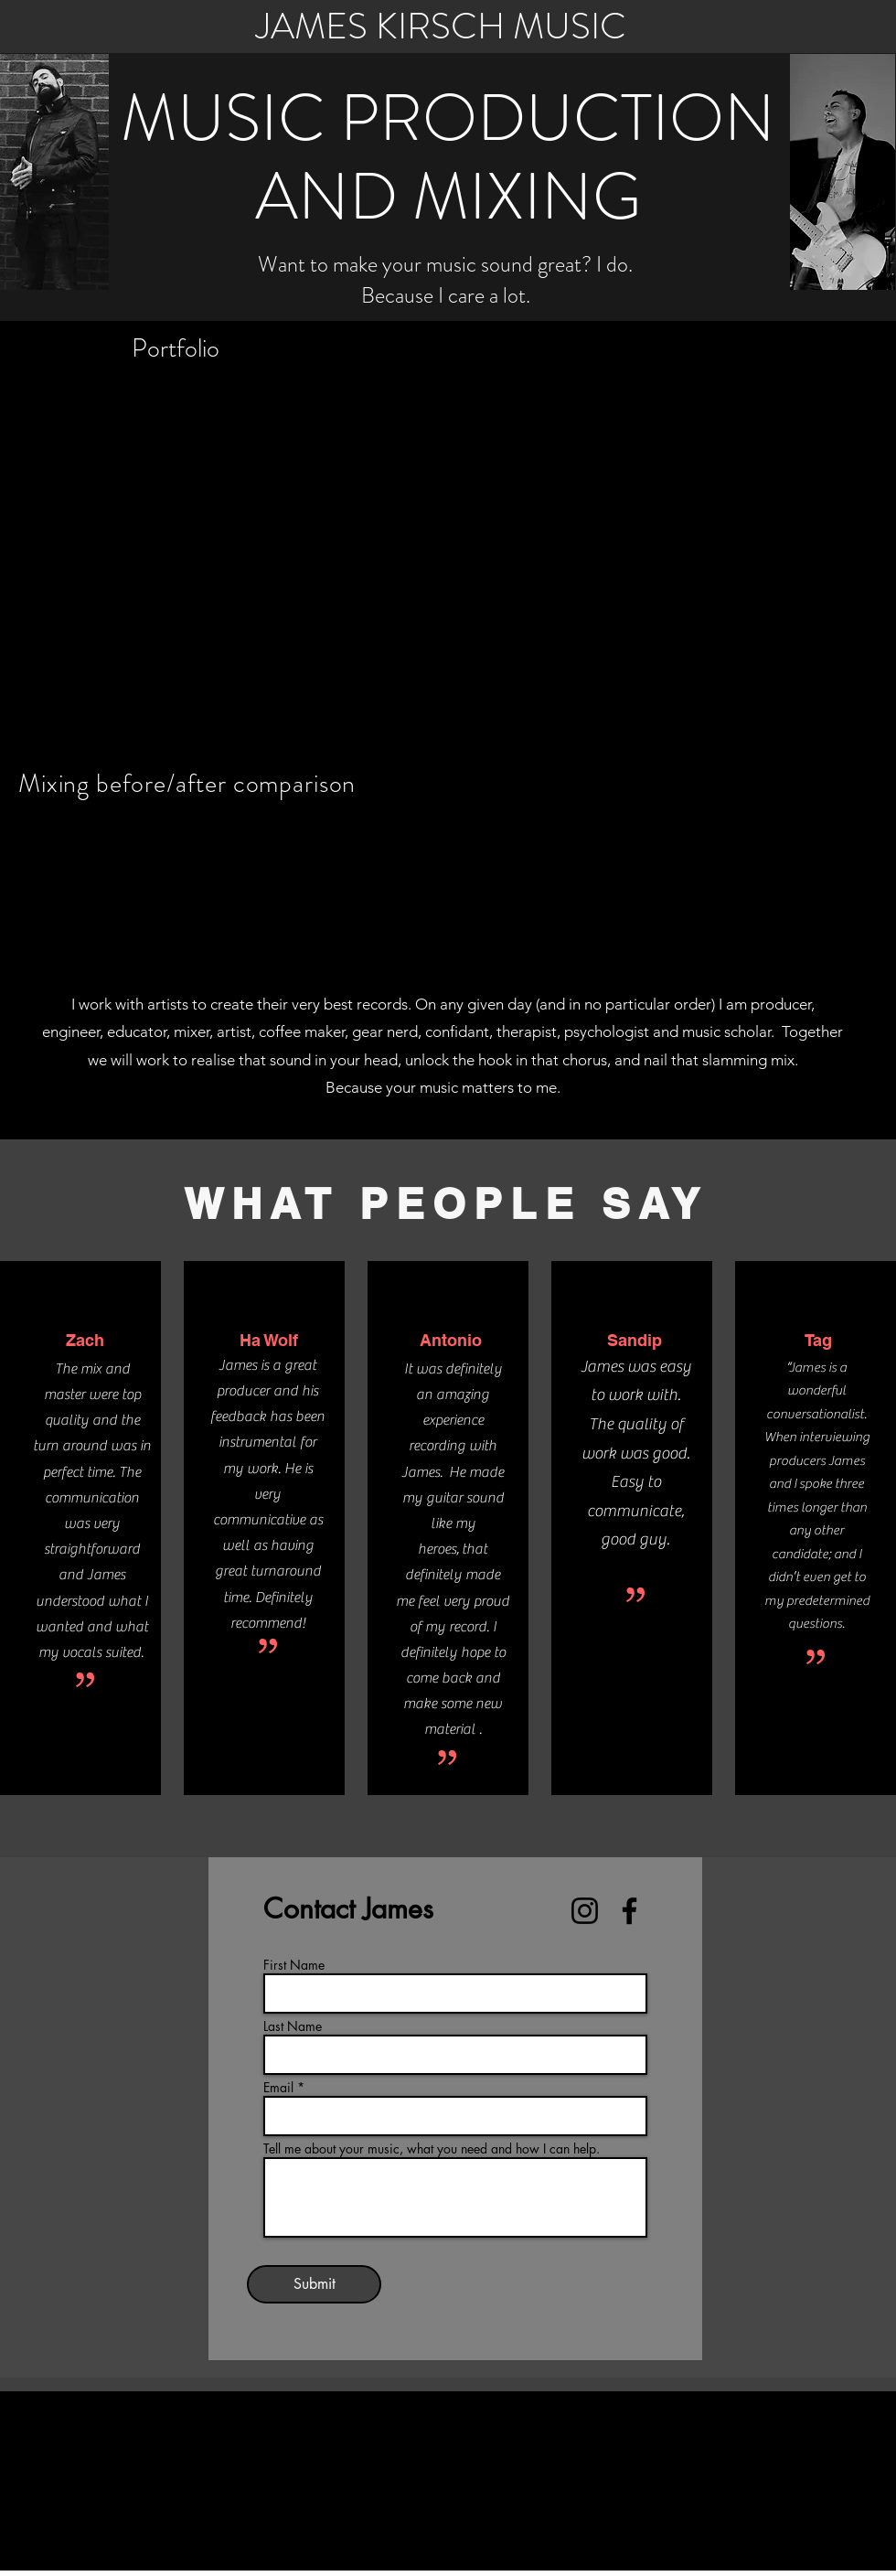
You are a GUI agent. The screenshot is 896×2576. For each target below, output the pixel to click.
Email (278, 2087)
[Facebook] (629, 1911)
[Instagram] (585, 1911)
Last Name (292, 2026)
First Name (294, 1965)
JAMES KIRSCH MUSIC (441, 26)
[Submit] (314, 2284)
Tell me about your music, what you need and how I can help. (431, 2149)
